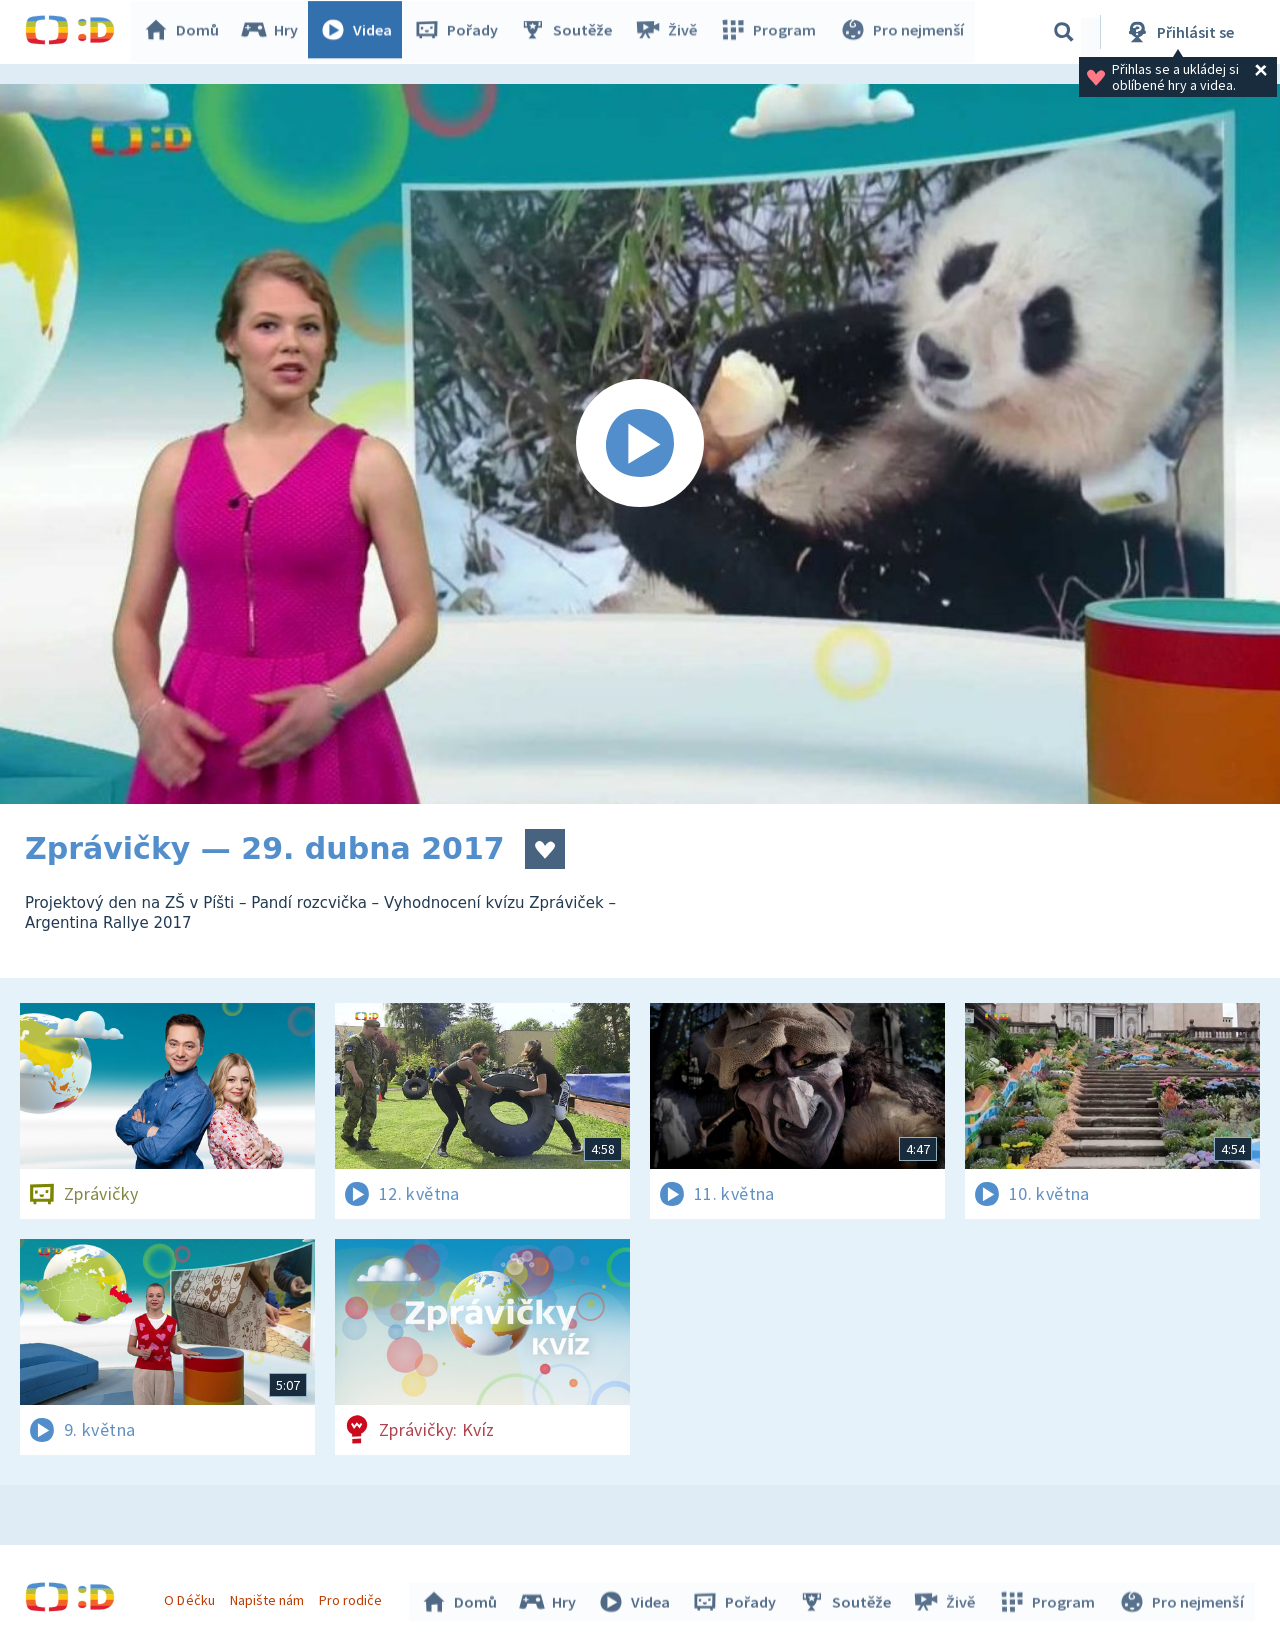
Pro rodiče (353, 1597)
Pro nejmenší (903, 32)
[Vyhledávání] (1064, 32)
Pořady (461, 32)
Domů (186, 32)
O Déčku (192, 1597)
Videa (361, 32)
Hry (274, 32)
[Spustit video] (640, 444)
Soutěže (571, 32)
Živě (670, 32)
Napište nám (269, 1597)
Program (771, 32)
